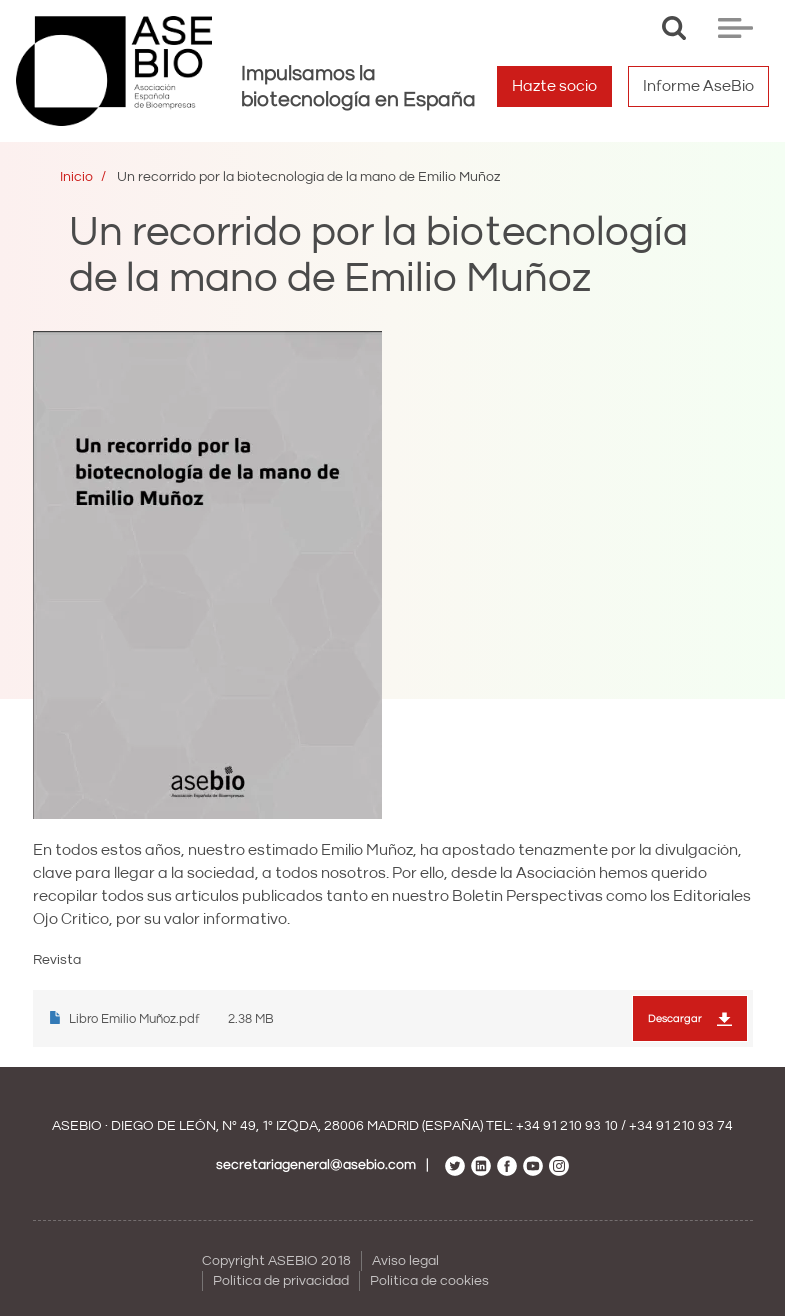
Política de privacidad (281, 1281)
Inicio (76, 177)
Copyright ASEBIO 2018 (276, 1261)
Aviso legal (405, 1261)
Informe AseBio (698, 86)
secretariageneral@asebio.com (316, 1165)
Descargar (675, 1018)
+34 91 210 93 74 (681, 1126)
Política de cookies (429, 1281)
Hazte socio (554, 86)
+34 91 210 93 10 (567, 1126)
